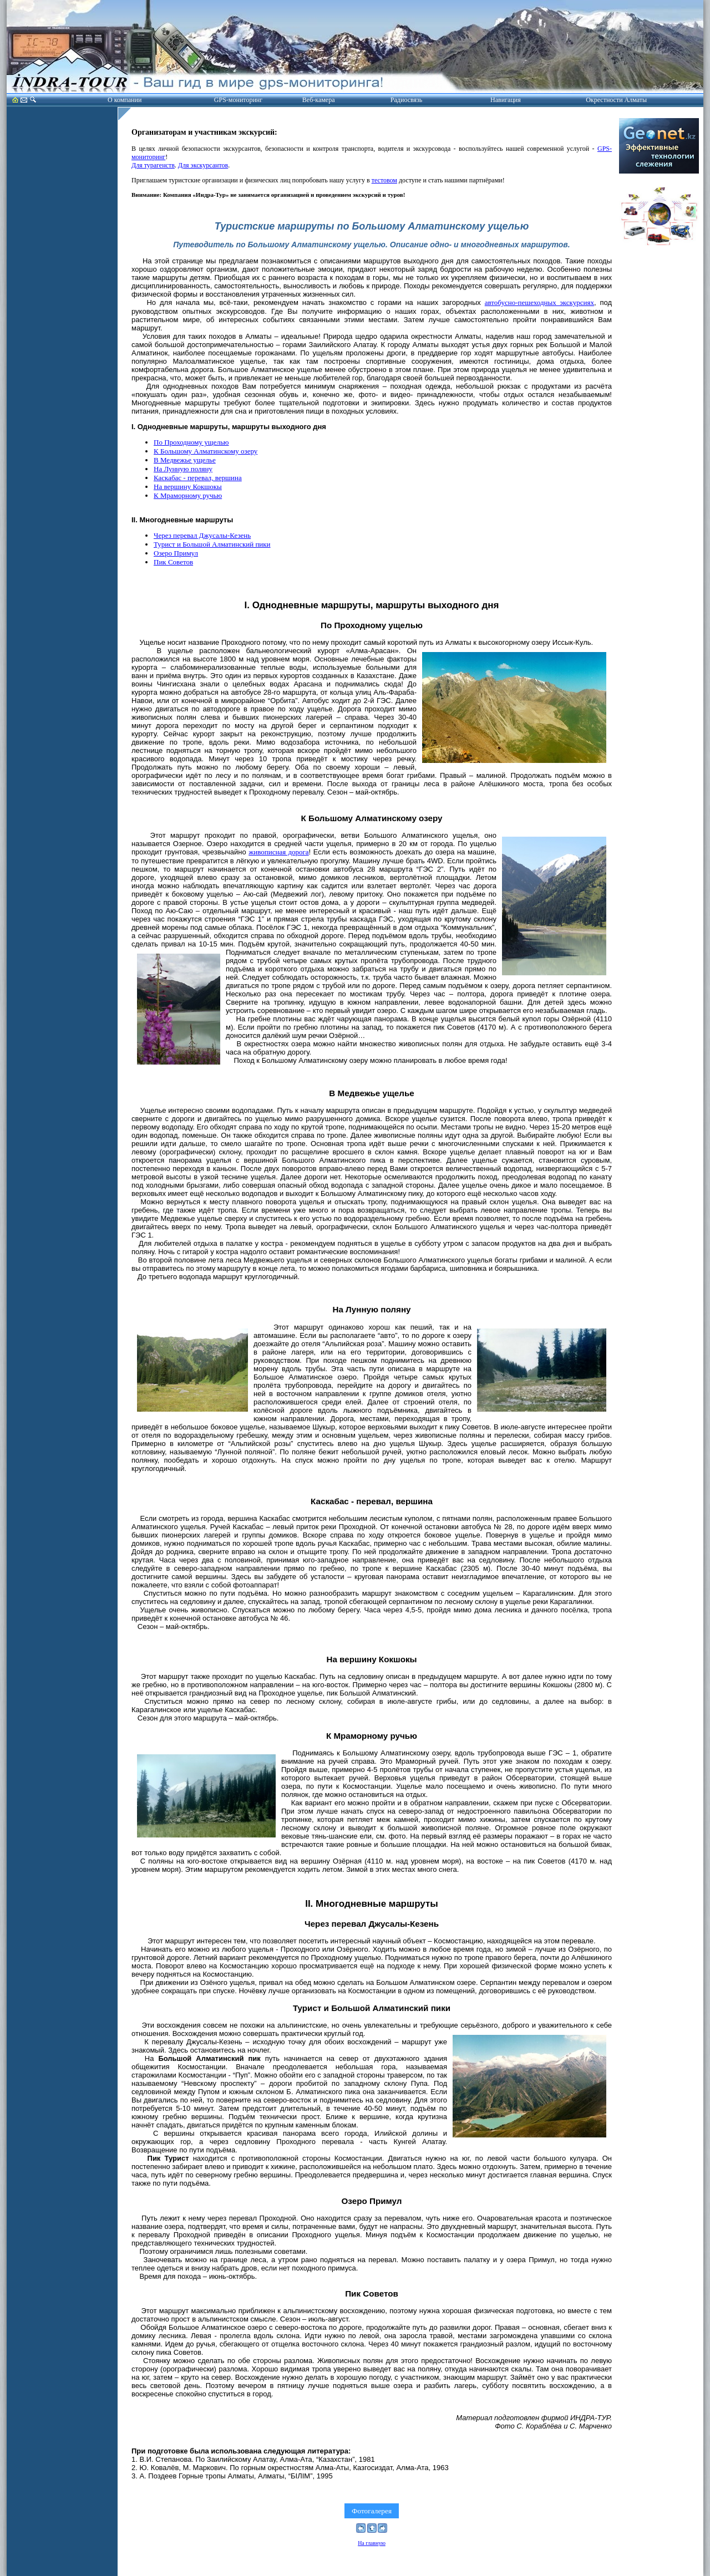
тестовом (384, 180)
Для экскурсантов (203, 165)
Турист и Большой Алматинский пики (212, 544)
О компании (124, 100)
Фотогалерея (371, 2511)
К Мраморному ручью (188, 495)
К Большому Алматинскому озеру (205, 451)
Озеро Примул (176, 553)
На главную (372, 2543)
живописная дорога (278, 852)
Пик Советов (173, 562)
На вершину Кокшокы (188, 486)
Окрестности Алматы (616, 100)
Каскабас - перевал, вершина (198, 478)
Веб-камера (318, 100)
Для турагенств (153, 165)
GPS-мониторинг (238, 100)
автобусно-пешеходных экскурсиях (539, 302)
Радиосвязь (406, 100)
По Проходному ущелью (191, 442)
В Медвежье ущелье (185, 460)
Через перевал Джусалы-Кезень (202, 535)
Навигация (505, 100)
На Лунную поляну (183, 469)
